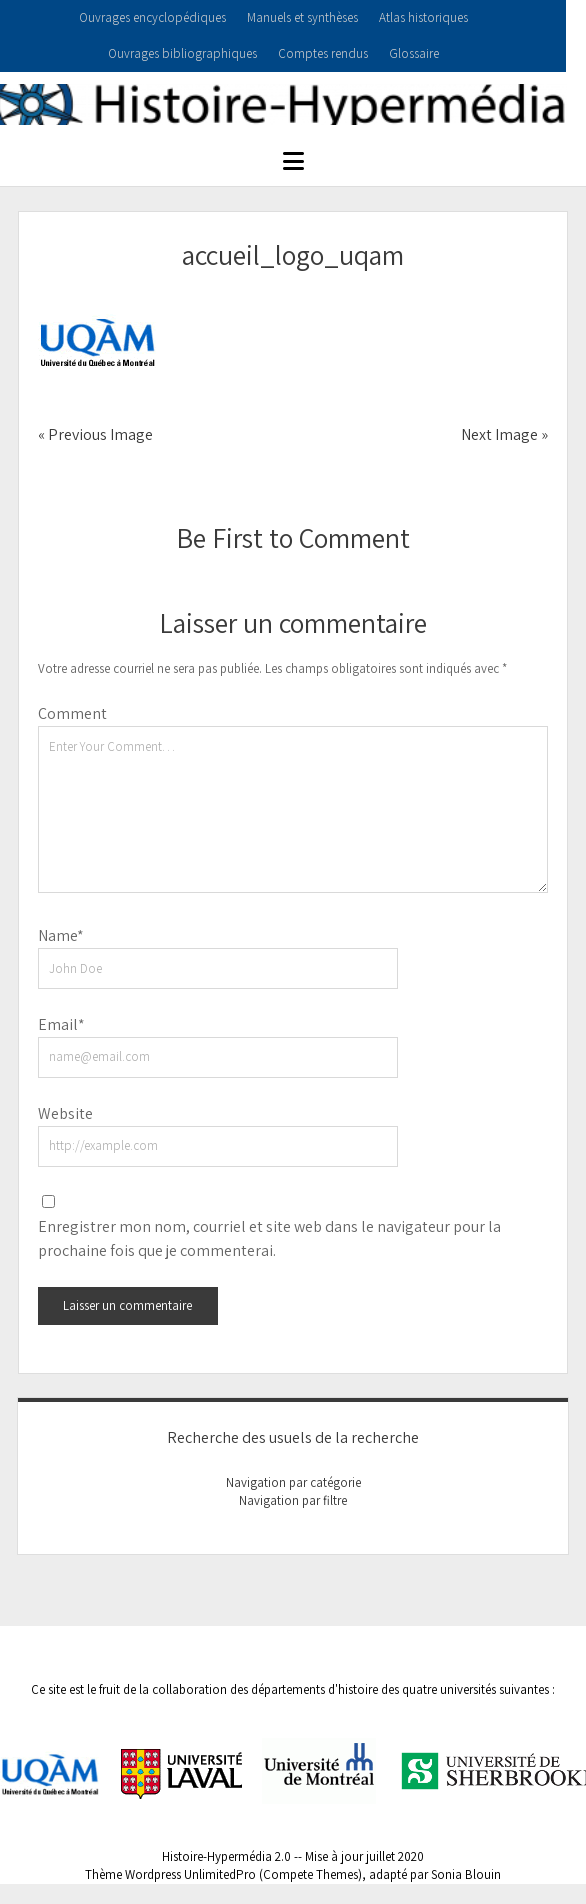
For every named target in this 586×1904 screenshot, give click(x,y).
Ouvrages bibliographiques (182, 53)
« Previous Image (95, 434)
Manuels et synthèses (302, 17)
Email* (61, 1024)
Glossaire (414, 53)
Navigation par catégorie (293, 1482)
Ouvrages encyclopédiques (152, 17)
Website (65, 1113)
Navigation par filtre (293, 1500)
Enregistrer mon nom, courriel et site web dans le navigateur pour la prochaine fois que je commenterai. (269, 1238)
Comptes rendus (323, 53)
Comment (72, 713)
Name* (61, 935)
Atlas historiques (423, 17)
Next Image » (504, 434)
